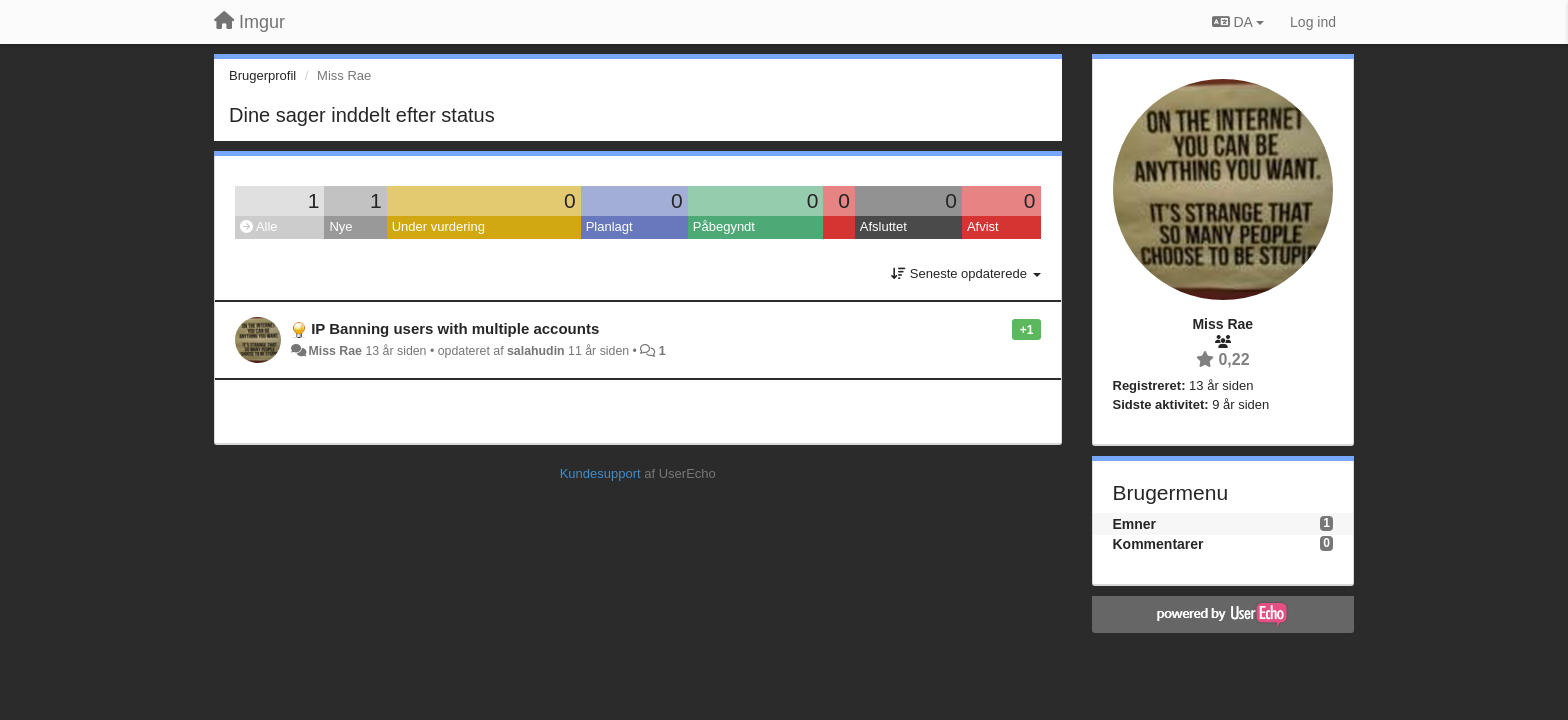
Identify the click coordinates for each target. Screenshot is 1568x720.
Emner (1135, 524)
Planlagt (609, 226)
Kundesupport (600, 473)
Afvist (983, 226)
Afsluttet (883, 226)
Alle (259, 226)
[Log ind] (1313, 22)
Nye (340, 226)
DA (1238, 22)
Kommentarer (1158, 544)
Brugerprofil (262, 75)
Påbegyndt (724, 226)
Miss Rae (335, 351)
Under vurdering (438, 226)
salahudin (536, 351)
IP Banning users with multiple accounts (455, 328)
